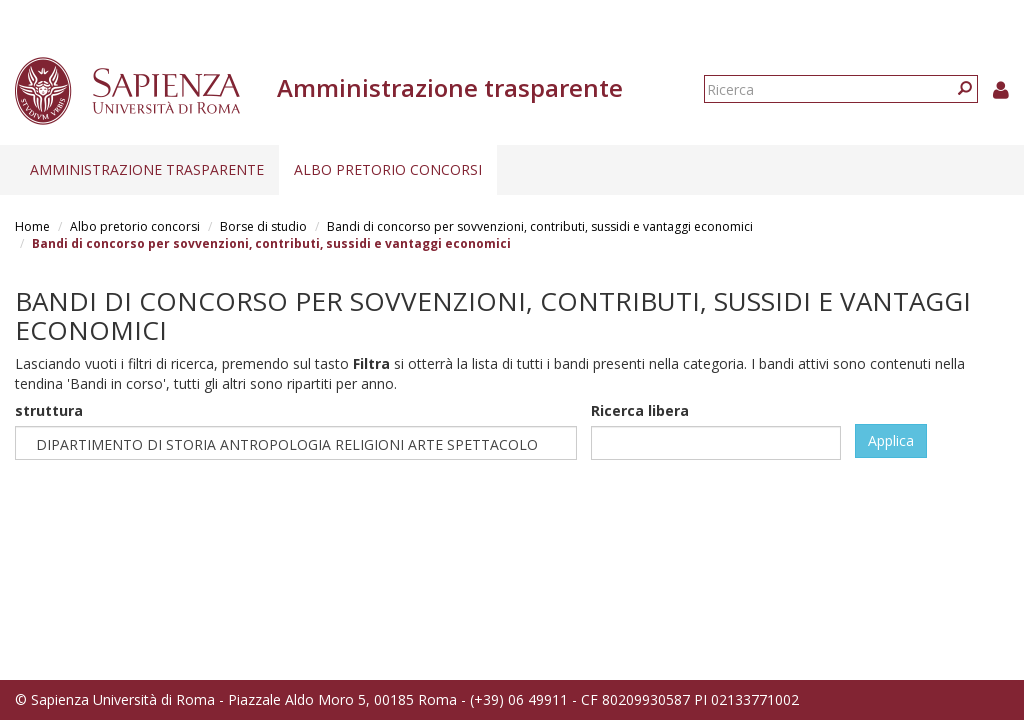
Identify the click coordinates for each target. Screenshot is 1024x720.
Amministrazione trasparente (147, 169)
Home (32, 226)
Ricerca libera (640, 410)
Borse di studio (263, 226)
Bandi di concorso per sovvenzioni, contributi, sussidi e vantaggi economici (540, 226)
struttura (49, 410)
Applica (891, 440)
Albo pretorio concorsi (388, 169)
